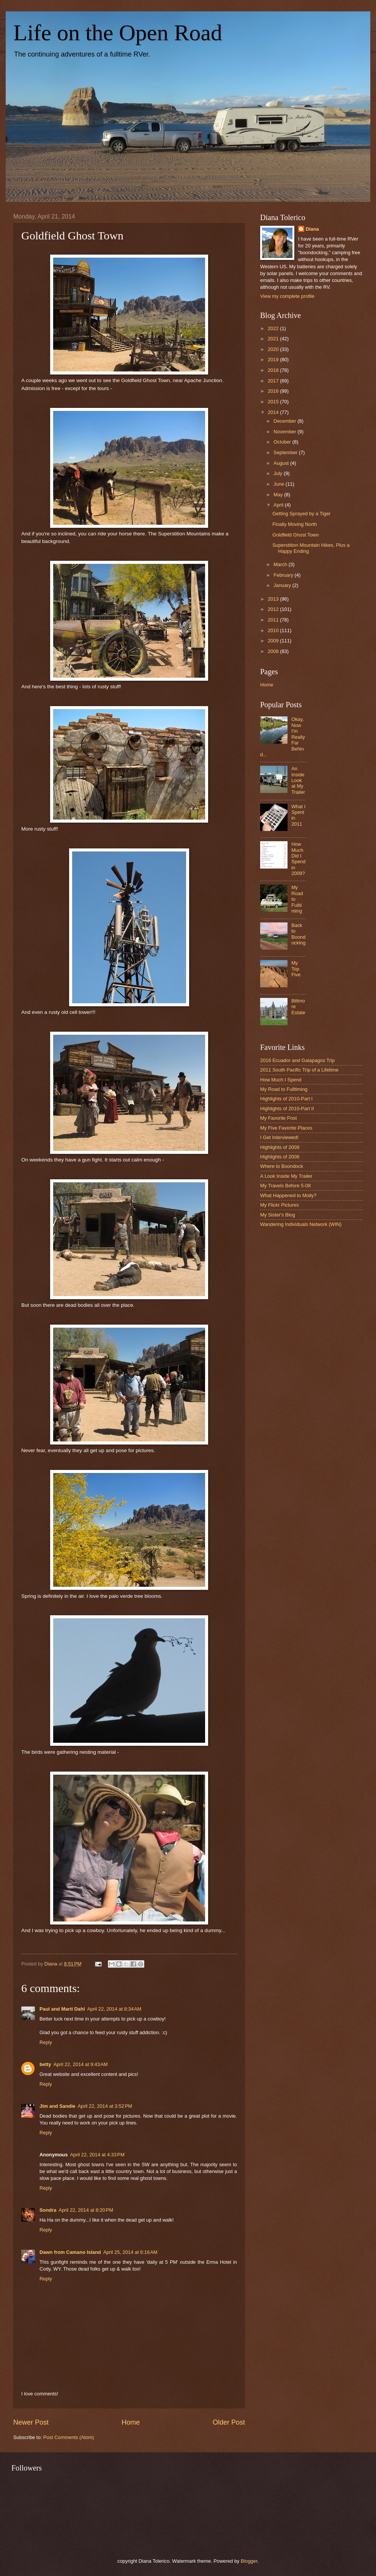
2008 (274, 651)
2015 (274, 401)
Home (131, 2422)
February (283, 575)
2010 (274, 630)
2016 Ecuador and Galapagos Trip (297, 1060)
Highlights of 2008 (279, 1157)
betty (45, 2064)
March (280, 564)
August (281, 463)
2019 (274, 359)
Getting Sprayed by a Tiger (301, 513)
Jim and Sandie (57, 2106)
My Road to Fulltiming (284, 1089)
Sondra (47, 2210)
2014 (274, 412)
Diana (312, 229)
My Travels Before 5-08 (285, 1185)
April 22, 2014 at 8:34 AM (114, 2009)
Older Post (229, 2422)
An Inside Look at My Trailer (298, 780)
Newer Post (31, 2422)
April (278, 505)
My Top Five (295, 968)
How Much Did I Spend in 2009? (298, 858)
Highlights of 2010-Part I (286, 1099)
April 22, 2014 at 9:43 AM (81, 2064)
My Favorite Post (278, 1118)
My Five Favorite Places (286, 1128)
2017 (274, 381)
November (285, 431)
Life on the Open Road (117, 32)
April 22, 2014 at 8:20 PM (85, 2210)
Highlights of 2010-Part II (287, 1108)
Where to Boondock (281, 1166)
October (282, 442)
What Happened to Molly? (288, 1195)
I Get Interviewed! (279, 1137)
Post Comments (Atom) (68, 2437)
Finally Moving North (294, 524)
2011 (274, 620)
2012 (274, 609)
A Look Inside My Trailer (286, 1176)
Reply (45, 2042)
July (278, 473)
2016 (274, 391)
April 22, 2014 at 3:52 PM (104, 2106)
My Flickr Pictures (279, 1205)
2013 (274, 599)
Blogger (249, 2561)
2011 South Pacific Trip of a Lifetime (299, 1070)
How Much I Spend (281, 1080)
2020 (274, 349)
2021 (274, 338)
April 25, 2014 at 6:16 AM (130, 2252)
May (278, 494)
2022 (274, 328)
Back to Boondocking (298, 934)
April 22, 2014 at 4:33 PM (97, 2154)
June (279, 484)
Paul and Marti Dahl (62, 2009)
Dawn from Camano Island (70, 2252)
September (286, 452)
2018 (274, 370)
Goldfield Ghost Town (295, 535)
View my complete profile (287, 296)
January (282, 585)
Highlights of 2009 (279, 1147)
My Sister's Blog (277, 1215)
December (285, 421)
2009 (274, 641)
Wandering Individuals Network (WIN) (300, 1224)
